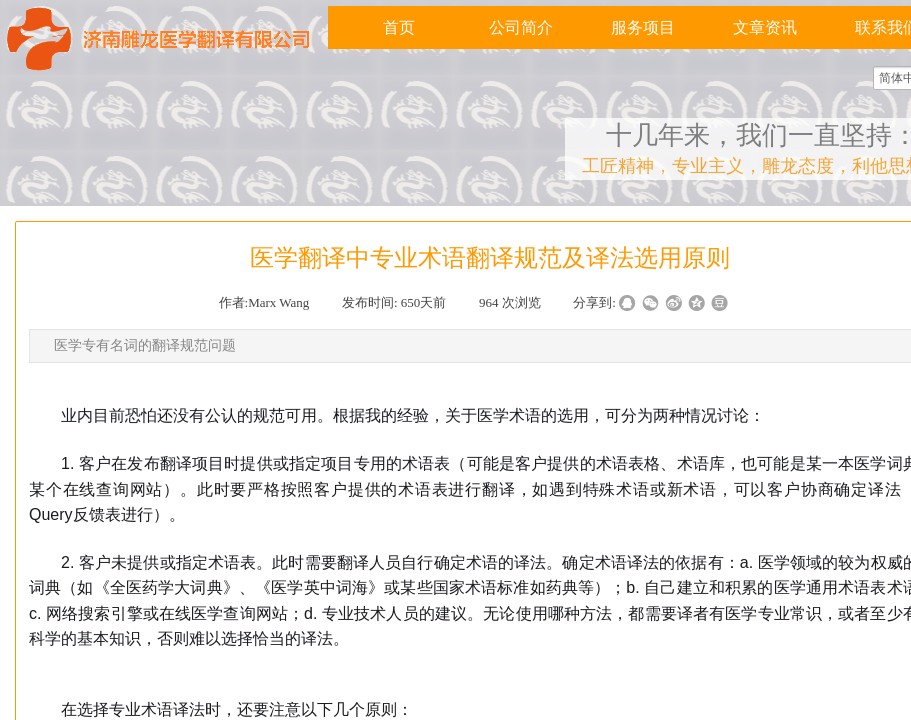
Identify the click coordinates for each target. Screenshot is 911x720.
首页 (399, 27)
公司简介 (521, 27)
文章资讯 (765, 27)
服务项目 (643, 27)
